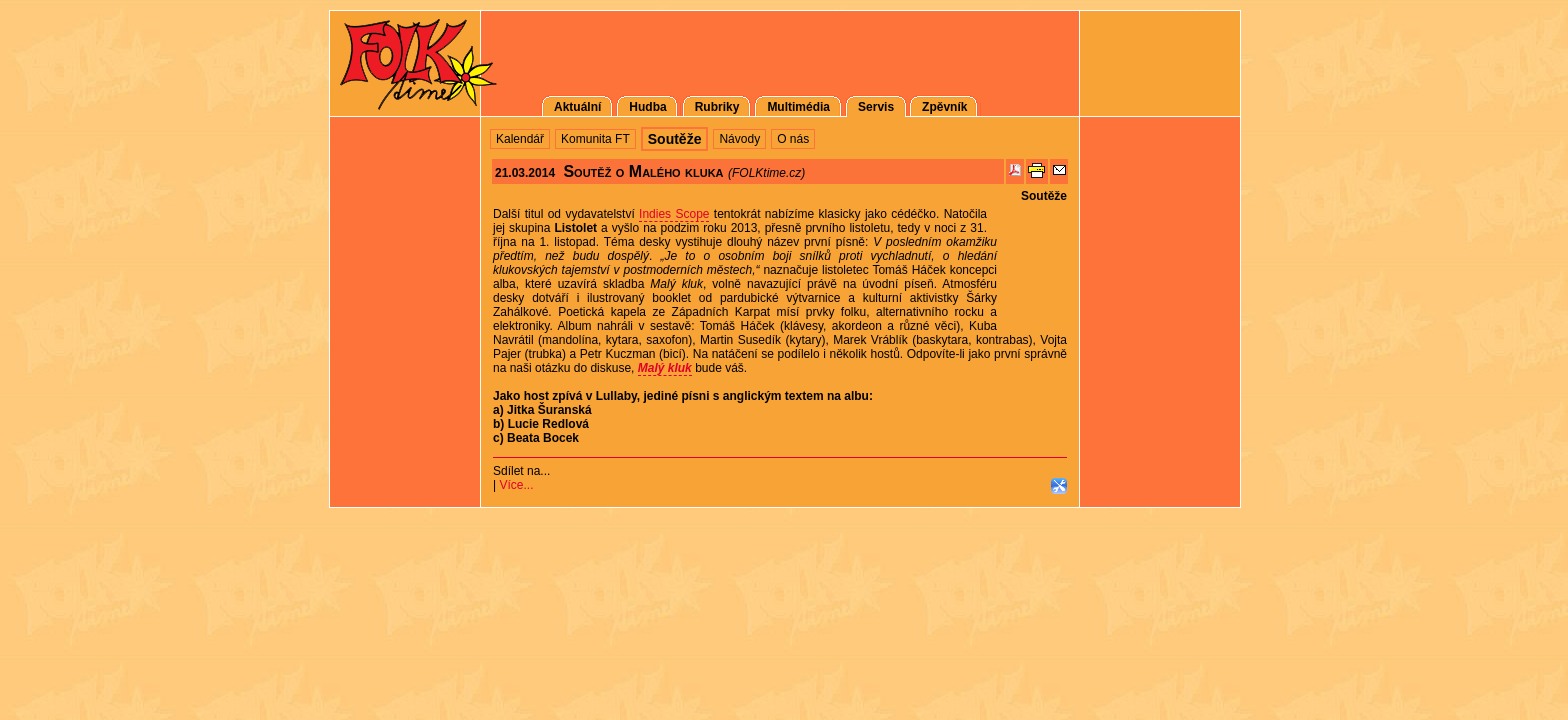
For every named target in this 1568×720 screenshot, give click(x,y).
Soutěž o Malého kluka (643, 171)
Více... (516, 485)
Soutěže (1044, 196)
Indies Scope (674, 214)
